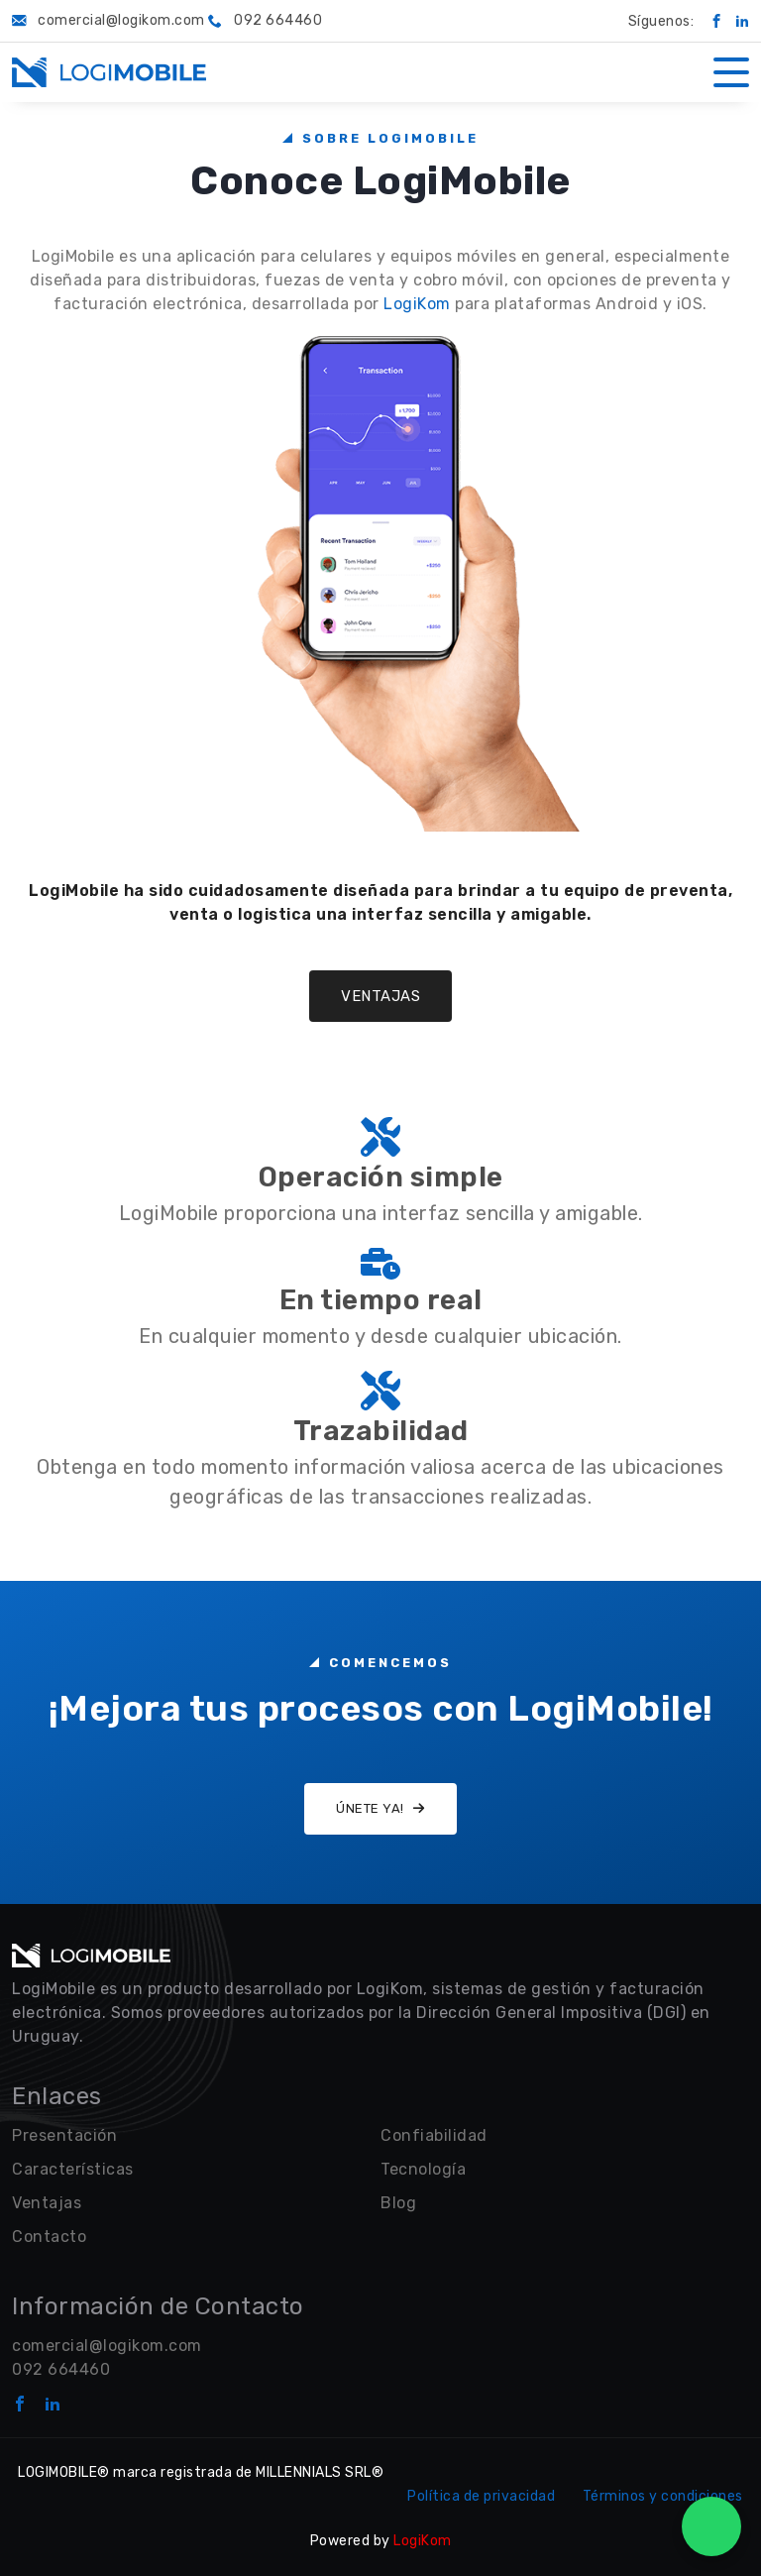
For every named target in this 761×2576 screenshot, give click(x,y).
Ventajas (380, 996)
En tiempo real (381, 1300)
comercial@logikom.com (107, 2345)
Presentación (64, 2135)
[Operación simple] (380, 1135)
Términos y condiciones (663, 2496)
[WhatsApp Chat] (711, 2526)
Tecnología (423, 2169)
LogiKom (417, 303)
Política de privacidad (481, 2496)
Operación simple (381, 1177)
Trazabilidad (381, 1430)
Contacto (49, 2236)
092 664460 (61, 2369)
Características (73, 2169)
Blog (398, 2202)
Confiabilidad (434, 2135)
